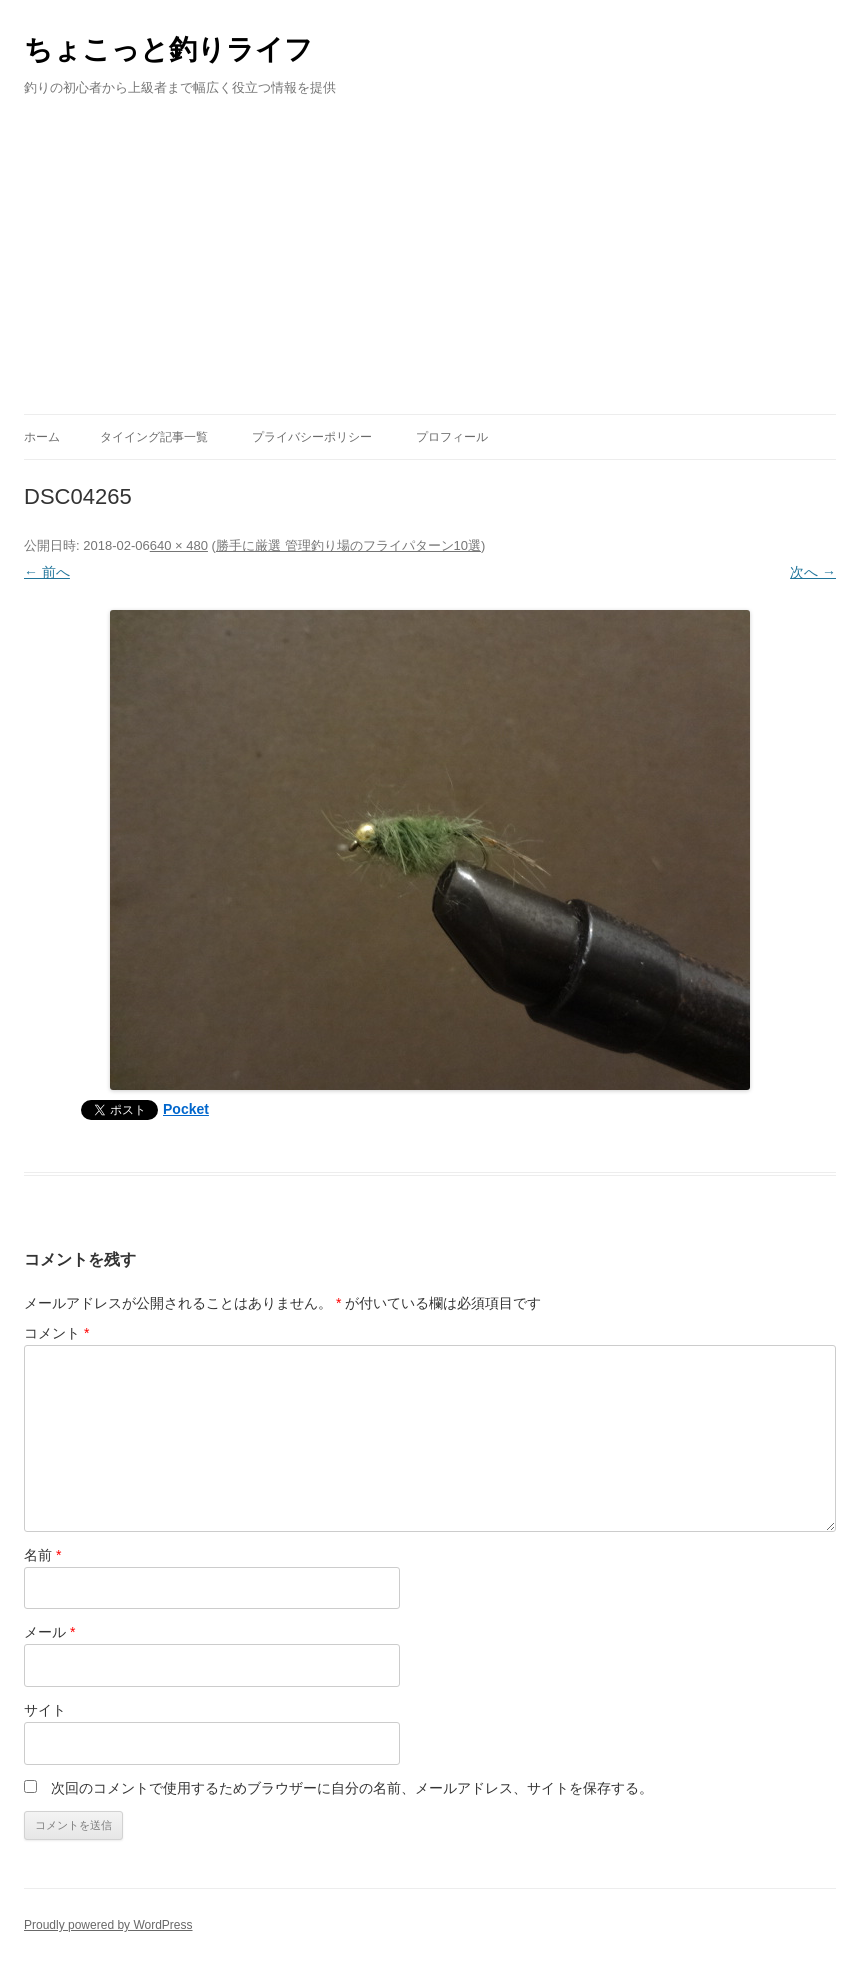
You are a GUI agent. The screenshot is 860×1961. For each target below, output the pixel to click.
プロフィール (452, 437)
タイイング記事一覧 (154, 437)
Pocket (186, 1109)
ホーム (42, 437)
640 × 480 (179, 545)
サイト (45, 1710)
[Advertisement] (430, 264)
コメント (56, 1333)
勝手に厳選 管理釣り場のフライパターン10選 (348, 545)
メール (49, 1632)
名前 (42, 1555)
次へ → (813, 572)
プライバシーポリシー (312, 437)
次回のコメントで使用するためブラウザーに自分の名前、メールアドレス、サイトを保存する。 (352, 1788)
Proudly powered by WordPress (108, 1925)
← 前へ (47, 572)
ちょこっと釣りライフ (168, 49)
